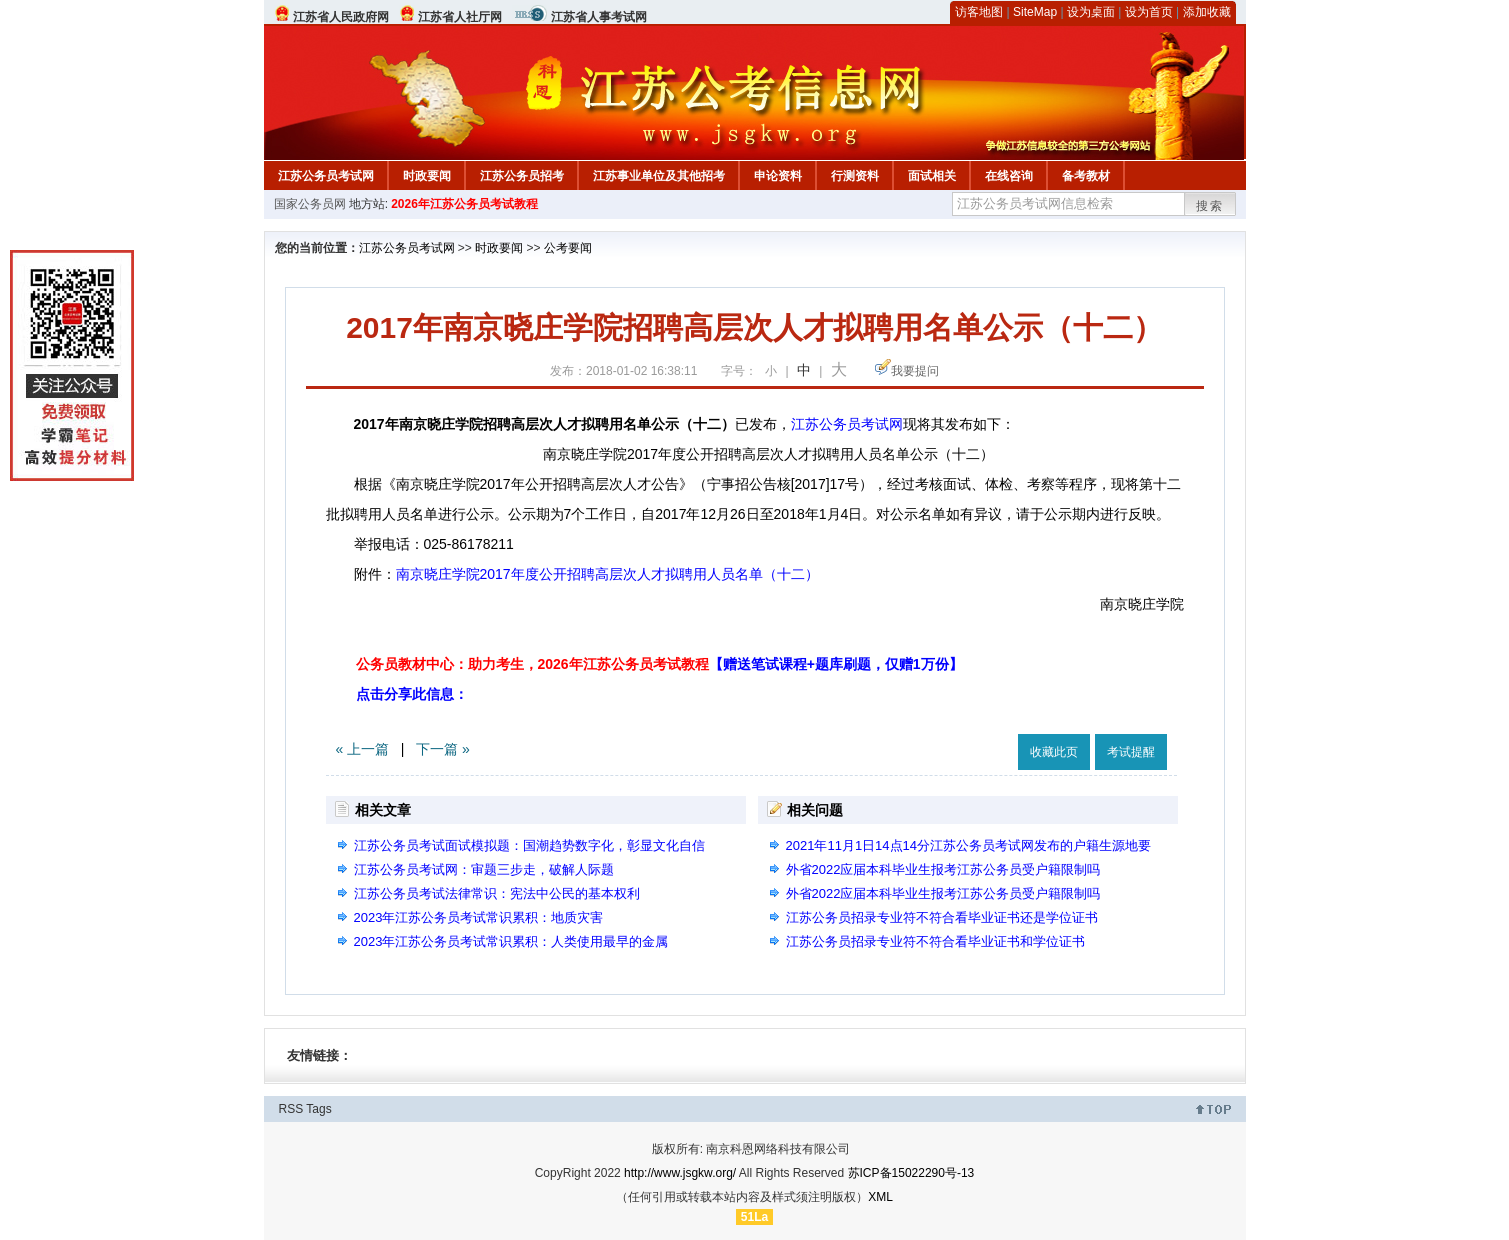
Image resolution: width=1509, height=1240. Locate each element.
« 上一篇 (363, 749)
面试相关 (932, 176)
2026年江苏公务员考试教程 (464, 204)
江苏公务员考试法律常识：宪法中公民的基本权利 (497, 893)
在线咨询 (1009, 176)
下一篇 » (443, 749)
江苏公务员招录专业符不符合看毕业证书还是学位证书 (942, 917)
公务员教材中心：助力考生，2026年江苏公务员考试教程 (659, 664)
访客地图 (979, 12)
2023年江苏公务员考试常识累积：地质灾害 (479, 917)
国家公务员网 (310, 204)
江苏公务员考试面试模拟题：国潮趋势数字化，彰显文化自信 (529, 845)
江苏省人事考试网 (599, 17)
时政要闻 (427, 176)
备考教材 (1086, 176)
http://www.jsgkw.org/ (680, 1173)
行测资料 (855, 176)
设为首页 (1149, 12)
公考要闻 (568, 248)
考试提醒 (1131, 752)
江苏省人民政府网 (341, 17)
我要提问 (915, 371)
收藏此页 (1054, 752)
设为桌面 (1091, 12)
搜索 (1210, 206)
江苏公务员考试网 (326, 176)
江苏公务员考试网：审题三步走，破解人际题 (484, 869)
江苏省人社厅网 (460, 17)
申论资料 (778, 176)
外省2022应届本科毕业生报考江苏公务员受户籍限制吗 (943, 869)
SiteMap (1035, 12)
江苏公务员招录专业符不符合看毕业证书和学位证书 (935, 941)
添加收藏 (1207, 12)
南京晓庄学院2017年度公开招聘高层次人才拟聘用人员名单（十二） (607, 574)
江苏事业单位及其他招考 (659, 176)
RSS (291, 1109)
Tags (318, 1109)
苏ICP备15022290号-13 (911, 1173)
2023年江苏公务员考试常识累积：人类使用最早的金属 (511, 941)
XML (880, 1197)
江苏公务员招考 (522, 176)
